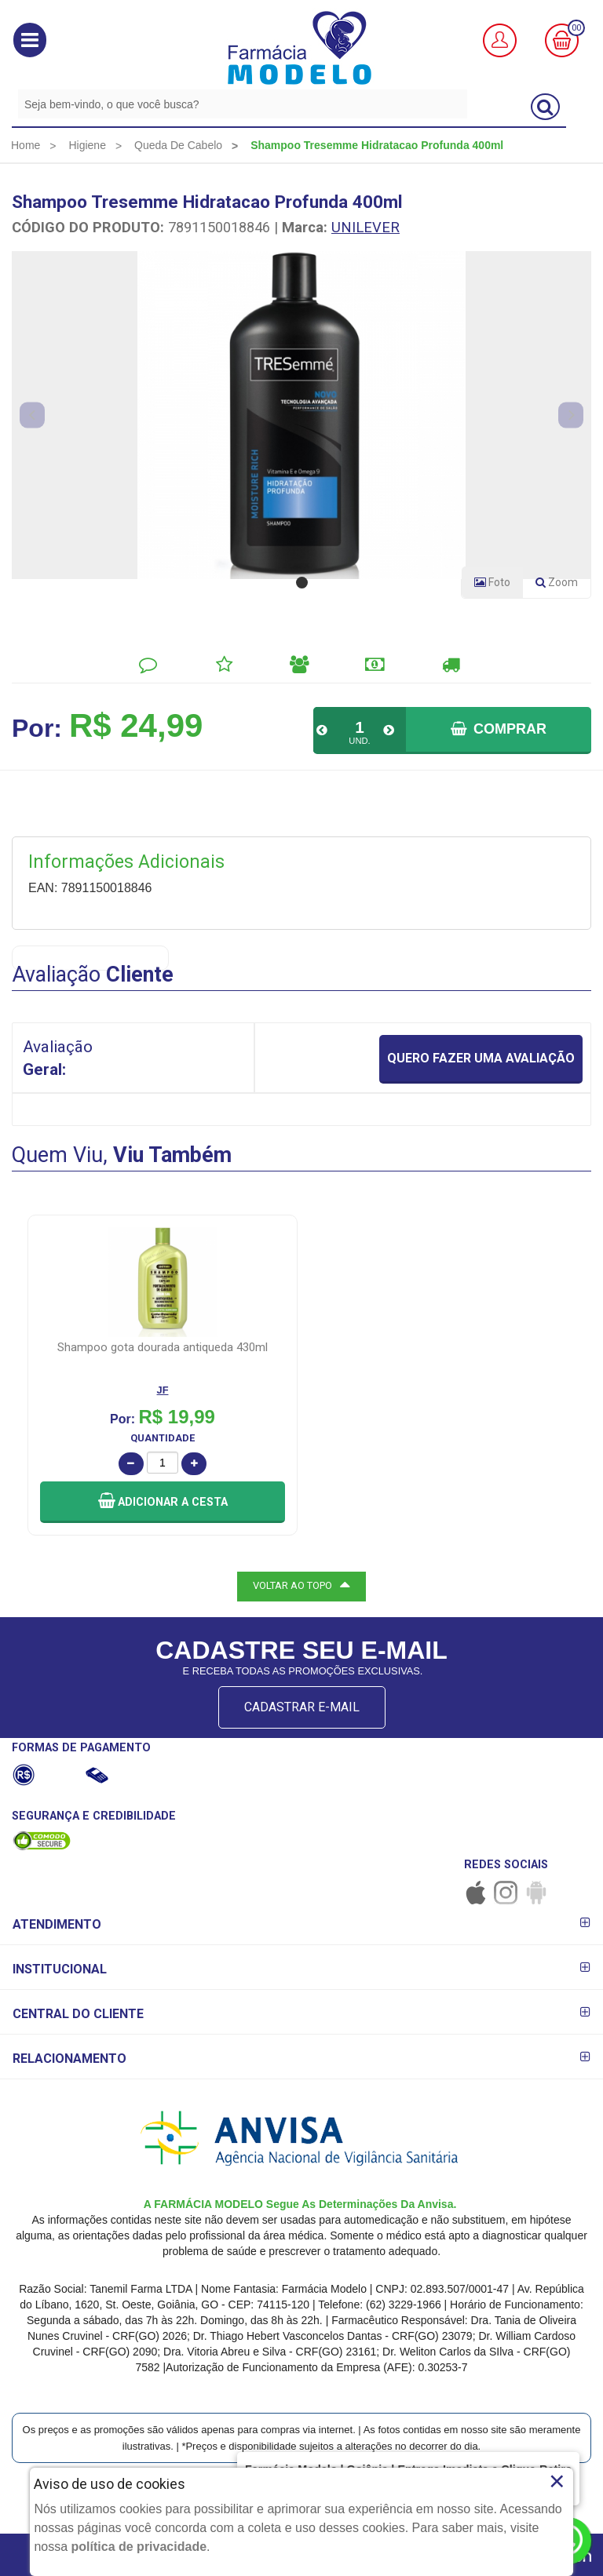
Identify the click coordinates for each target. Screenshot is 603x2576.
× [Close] (557, 2481)
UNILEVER (365, 227)
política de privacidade (139, 2546)
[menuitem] (25, 145)
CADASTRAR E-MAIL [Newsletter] (302, 1707)
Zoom (562, 585)
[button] (30, 40)
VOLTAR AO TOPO (301, 1584)
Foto (492, 582)
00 (576, 28)
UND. (359, 740)
